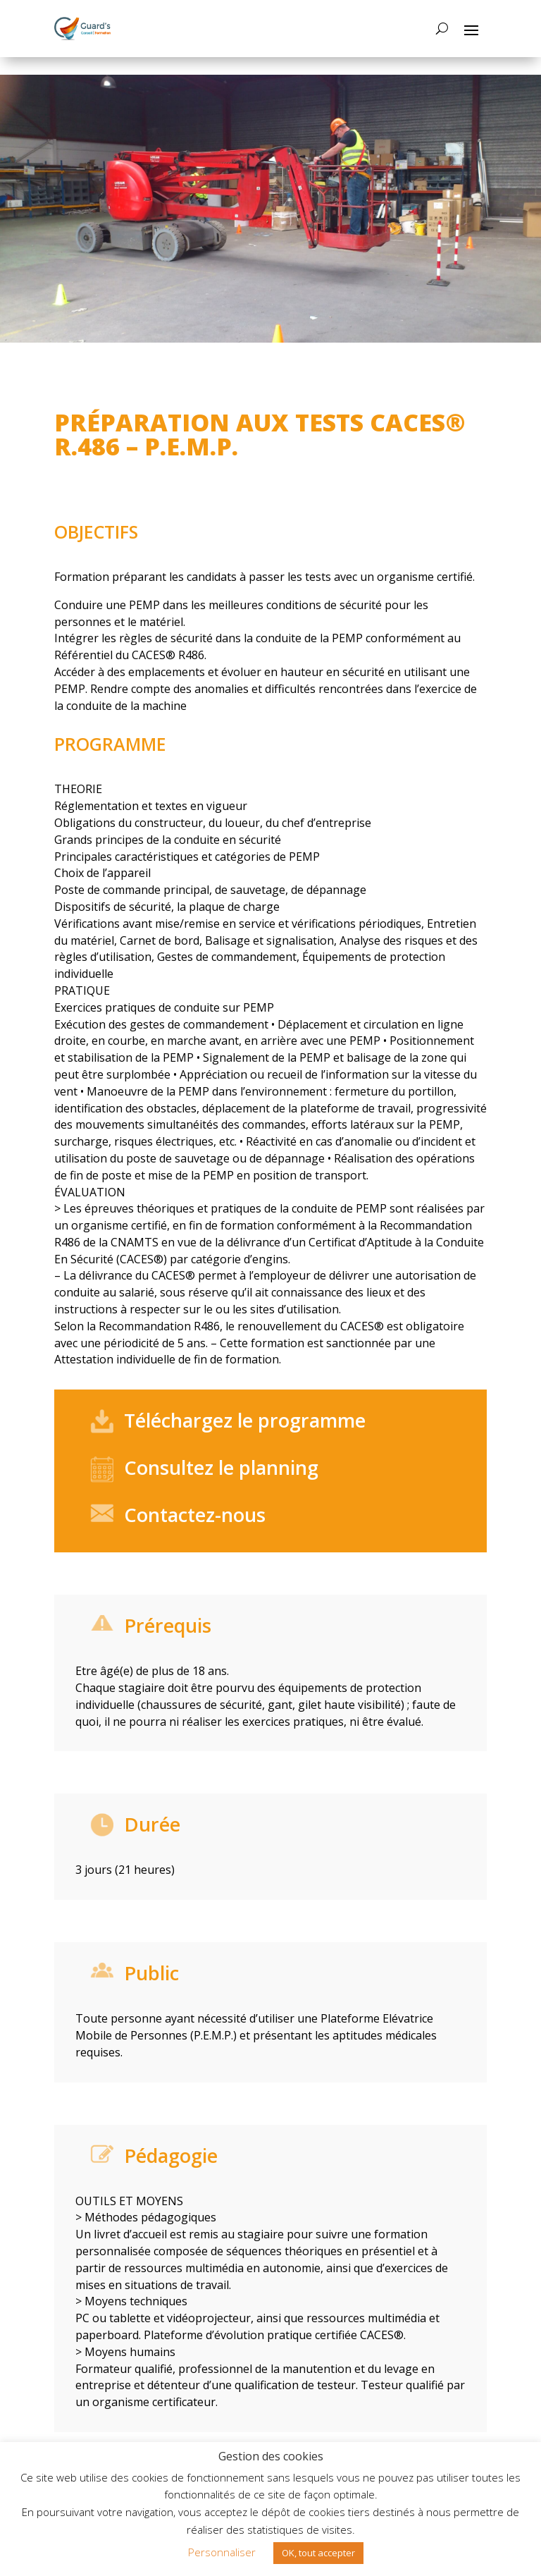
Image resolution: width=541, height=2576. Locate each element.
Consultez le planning (221, 1467)
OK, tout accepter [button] (318, 2552)
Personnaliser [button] (222, 2552)
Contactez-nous (195, 1515)
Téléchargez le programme (245, 1420)
